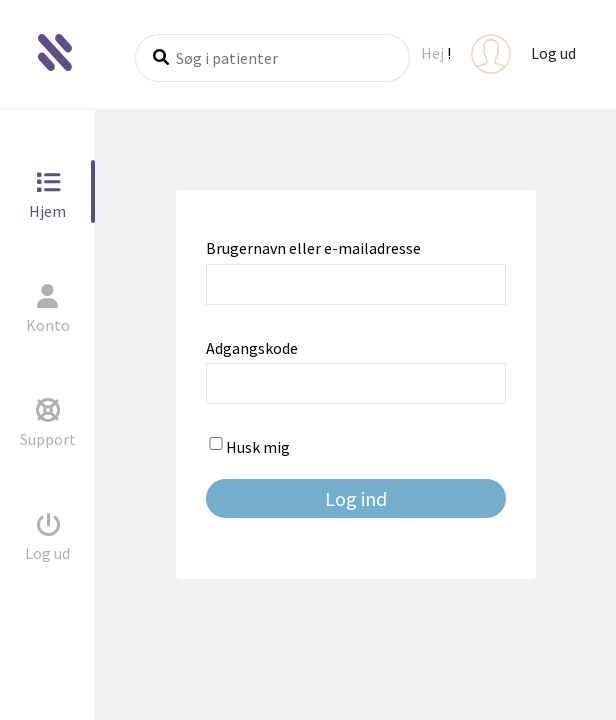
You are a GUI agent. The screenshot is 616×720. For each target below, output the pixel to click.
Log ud (553, 53)
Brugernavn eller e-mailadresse (313, 248)
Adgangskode (252, 348)
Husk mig (248, 447)
